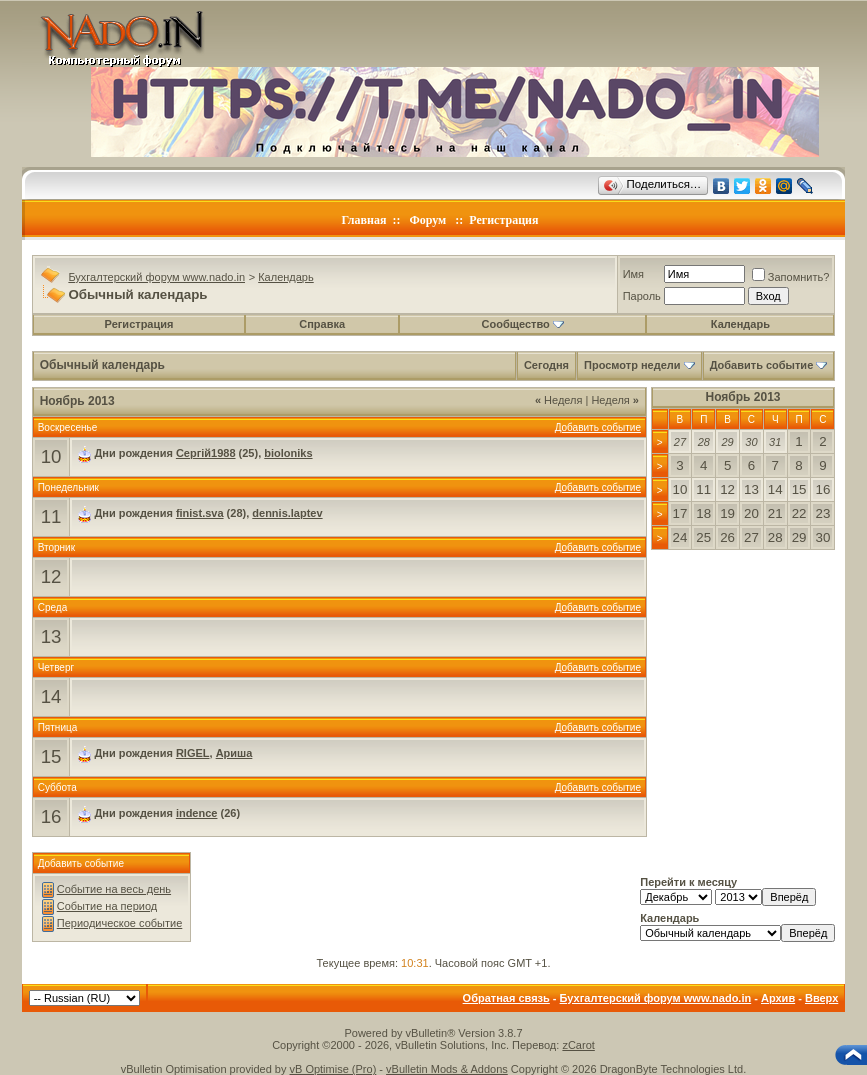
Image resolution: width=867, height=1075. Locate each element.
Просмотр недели (632, 365)
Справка (322, 324)
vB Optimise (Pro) (333, 1069)
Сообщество (523, 324)
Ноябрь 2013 (742, 397)
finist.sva (200, 513)
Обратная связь (506, 998)
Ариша (234, 753)
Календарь (286, 277)
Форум (427, 220)
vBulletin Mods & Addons (447, 1069)
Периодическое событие (120, 923)
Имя (633, 274)
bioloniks (288, 453)
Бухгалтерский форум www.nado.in (156, 277)
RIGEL (193, 753)
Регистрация (503, 220)
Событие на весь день (114, 889)
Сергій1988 (206, 453)
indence (197, 813)
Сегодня (546, 365)
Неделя (559, 400)
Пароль (642, 296)
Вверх (821, 998)
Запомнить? (791, 277)
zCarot (578, 1045)
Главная (364, 220)
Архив (778, 998)
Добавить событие (762, 365)
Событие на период (107, 906)
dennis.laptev (287, 513)
